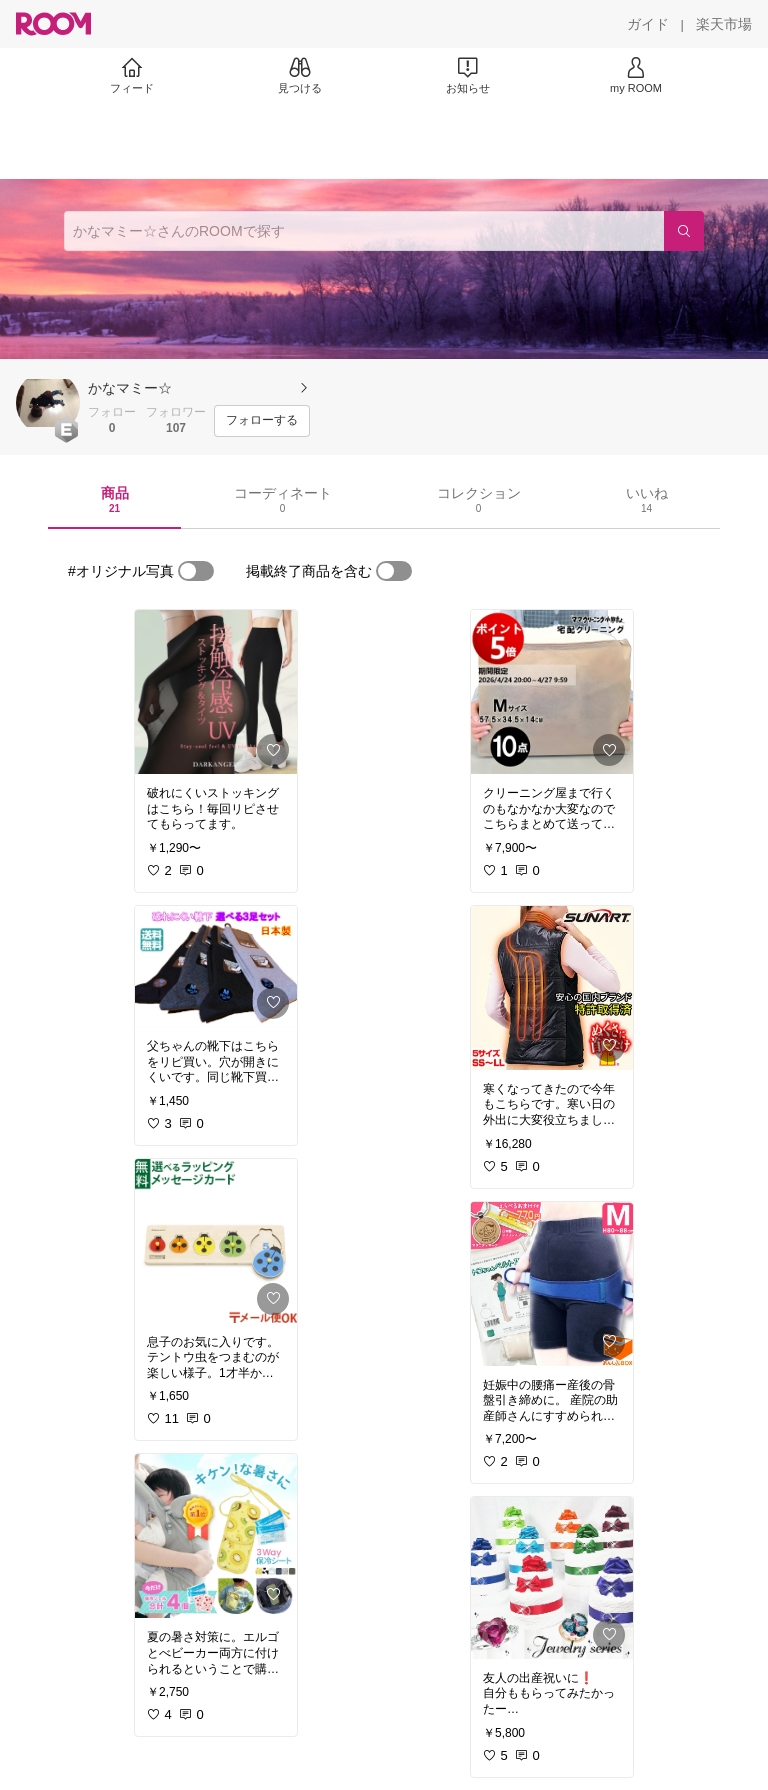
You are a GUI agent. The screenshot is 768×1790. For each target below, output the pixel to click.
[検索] (684, 231)
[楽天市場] (724, 24)
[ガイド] (648, 24)
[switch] (196, 571)
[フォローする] (262, 421)
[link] (216, 692)
